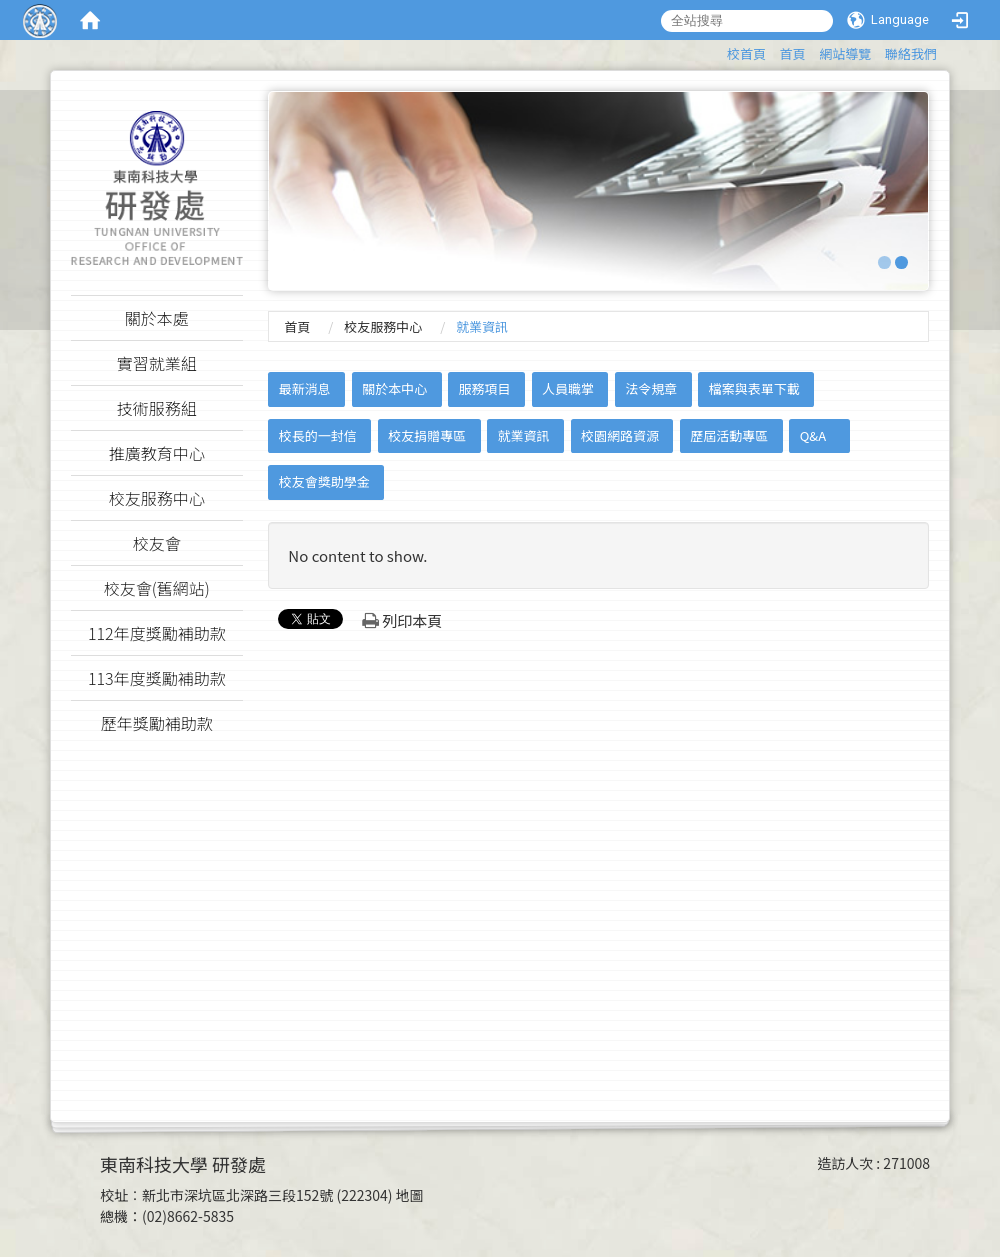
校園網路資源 (620, 435)
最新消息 (305, 388)
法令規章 (651, 388)
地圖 (410, 1195)
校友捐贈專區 (427, 435)
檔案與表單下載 (754, 388)
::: (717, 50)
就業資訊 (524, 435)
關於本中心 (394, 388)
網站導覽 (845, 53)
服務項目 (485, 388)
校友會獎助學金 (324, 481)
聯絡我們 (911, 53)
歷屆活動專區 (729, 435)
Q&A (813, 435)
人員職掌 (568, 388)
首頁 (793, 53)
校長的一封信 (318, 435)
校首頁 (746, 53)
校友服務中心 (383, 326)
